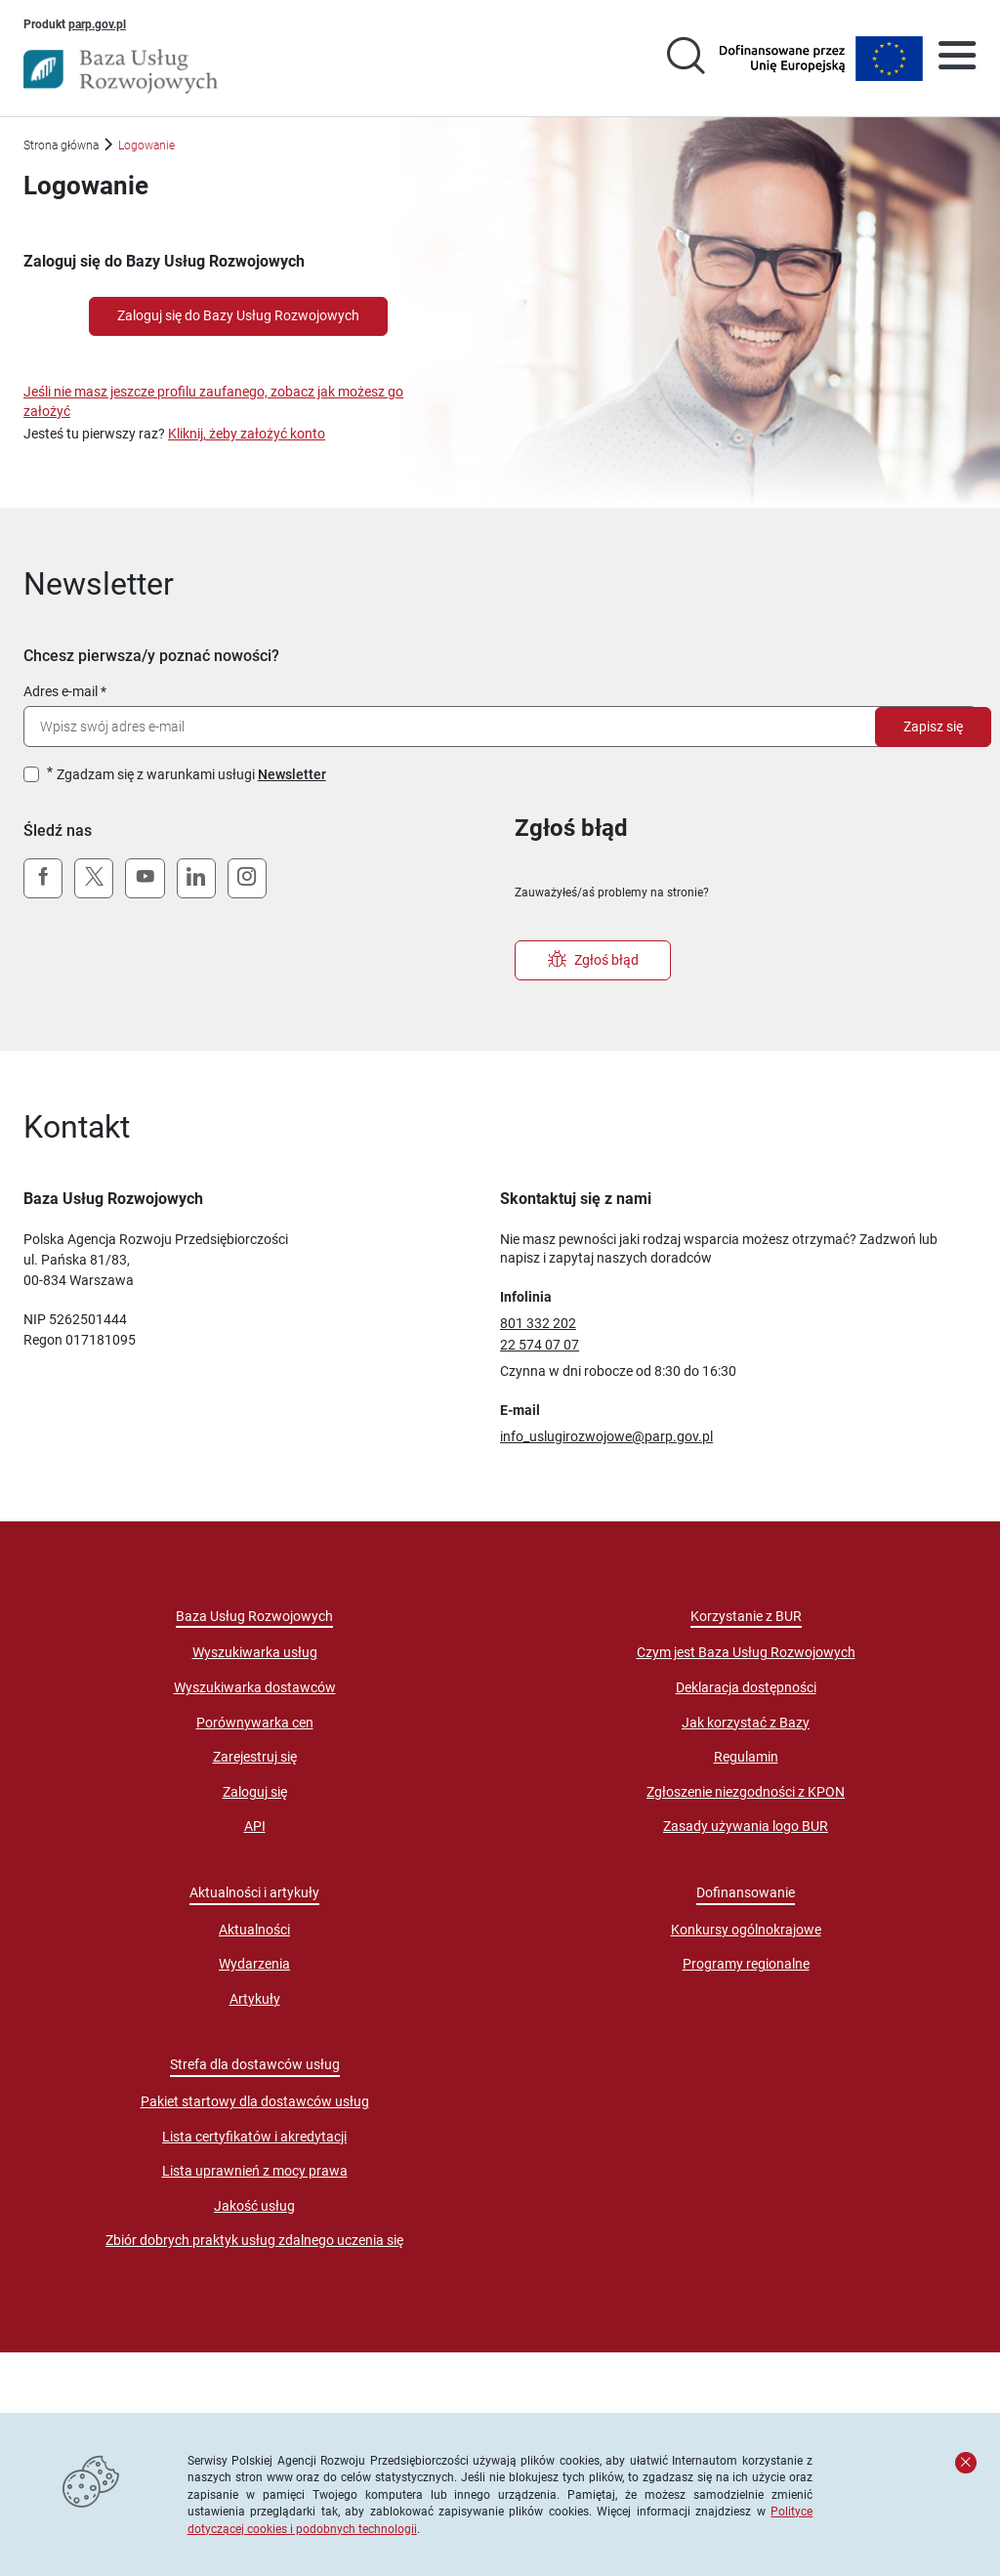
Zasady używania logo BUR (745, 1826)
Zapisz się (933, 726)
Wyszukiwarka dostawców (255, 1687)
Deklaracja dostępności (746, 1687)
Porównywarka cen (254, 1722)
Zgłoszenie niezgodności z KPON (745, 1792)
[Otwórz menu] (957, 58)
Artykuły (254, 1999)
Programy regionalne (746, 1964)
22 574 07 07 (539, 1344)
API (255, 1826)
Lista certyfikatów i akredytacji (254, 2136)
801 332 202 (538, 1323)
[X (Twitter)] (93, 878)
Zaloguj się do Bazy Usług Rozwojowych (238, 315)
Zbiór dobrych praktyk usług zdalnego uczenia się (254, 2240)
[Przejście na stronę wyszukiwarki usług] (685, 58)
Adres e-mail (60, 691)
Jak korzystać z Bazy (746, 1722)
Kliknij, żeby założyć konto (246, 433)
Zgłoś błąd (593, 960)
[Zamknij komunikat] (966, 2462)
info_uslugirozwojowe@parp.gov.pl (606, 1436)
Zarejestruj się (255, 1757)
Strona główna (61, 145)
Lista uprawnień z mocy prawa (255, 2171)
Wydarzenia (254, 1964)
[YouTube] (144, 878)
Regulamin (746, 1757)
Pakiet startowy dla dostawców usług (255, 2101)
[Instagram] (247, 878)
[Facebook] (42, 878)
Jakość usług (254, 2206)
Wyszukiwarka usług (254, 1652)
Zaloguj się (255, 1792)
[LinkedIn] (196, 878)
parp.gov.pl (97, 23)
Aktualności (254, 1929)
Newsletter (292, 774)
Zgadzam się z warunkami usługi (191, 774)
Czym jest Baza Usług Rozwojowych (746, 1652)
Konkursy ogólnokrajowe (746, 1929)
